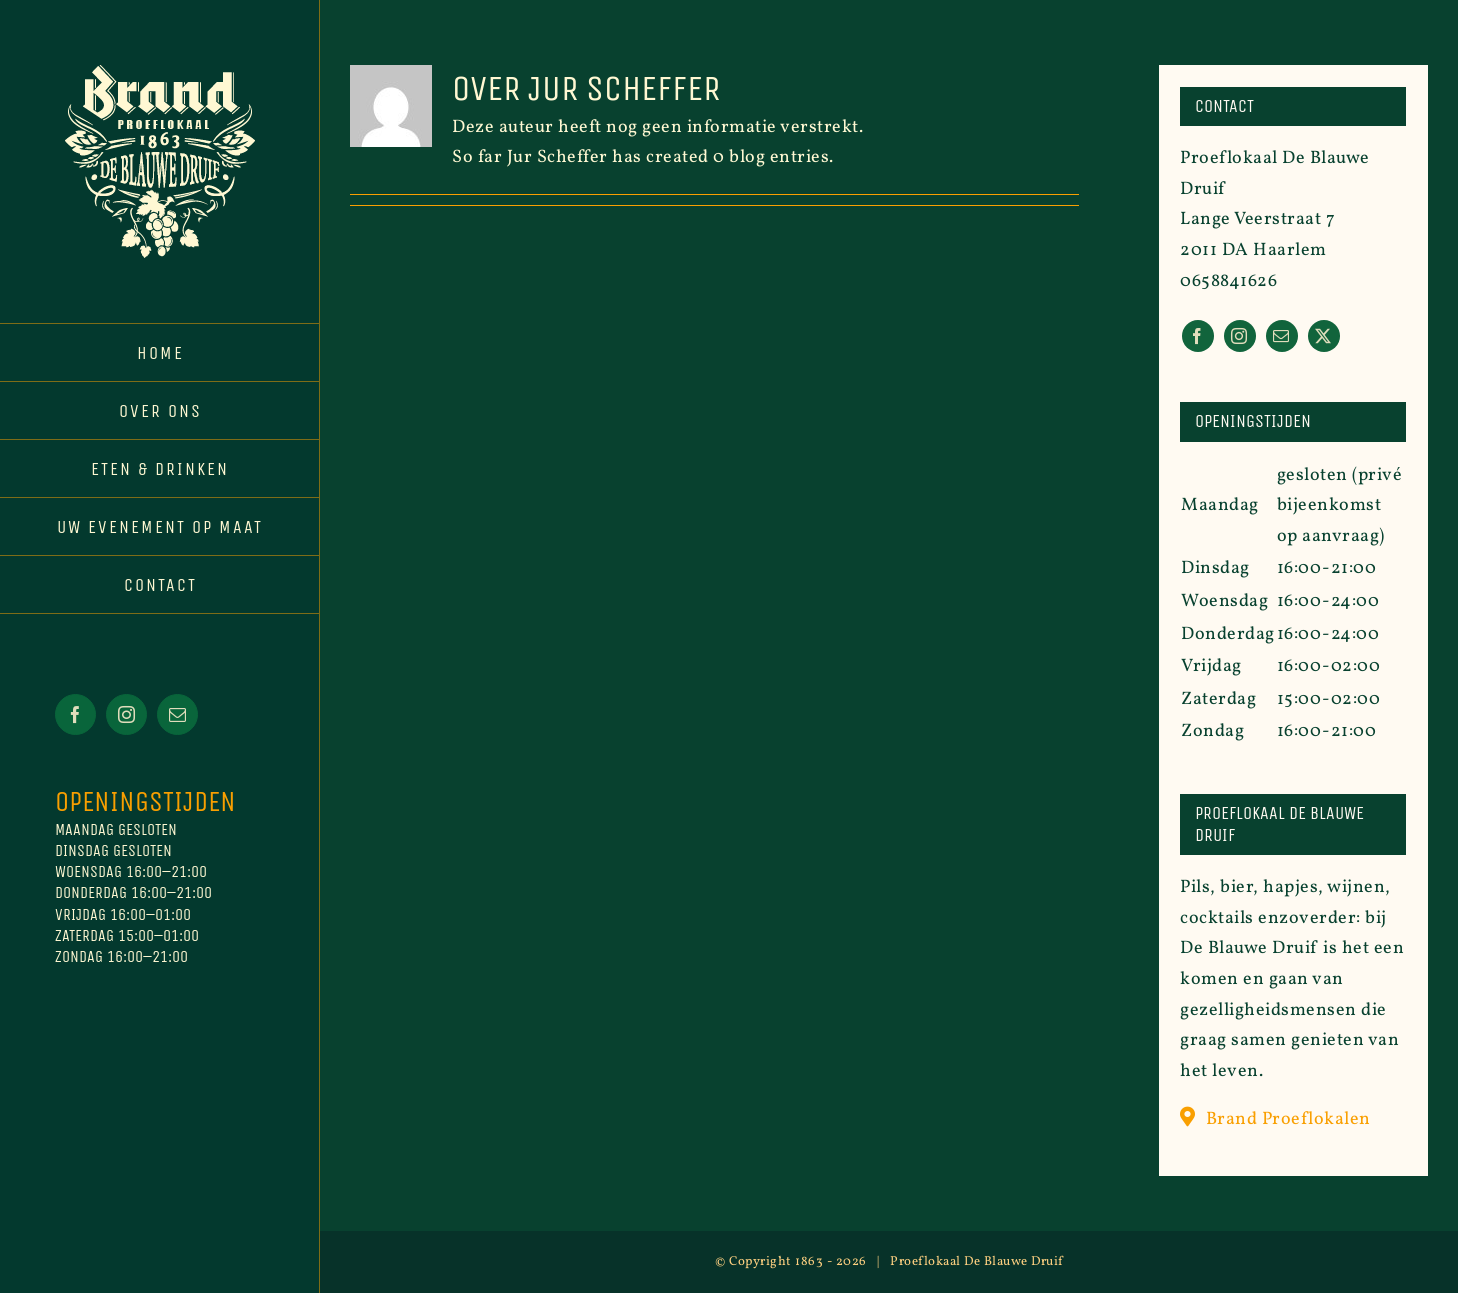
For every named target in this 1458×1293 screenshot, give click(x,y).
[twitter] (1324, 336)
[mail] (1282, 336)
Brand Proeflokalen (1288, 1119)
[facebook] (1198, 336)
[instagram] (1240, 336)
